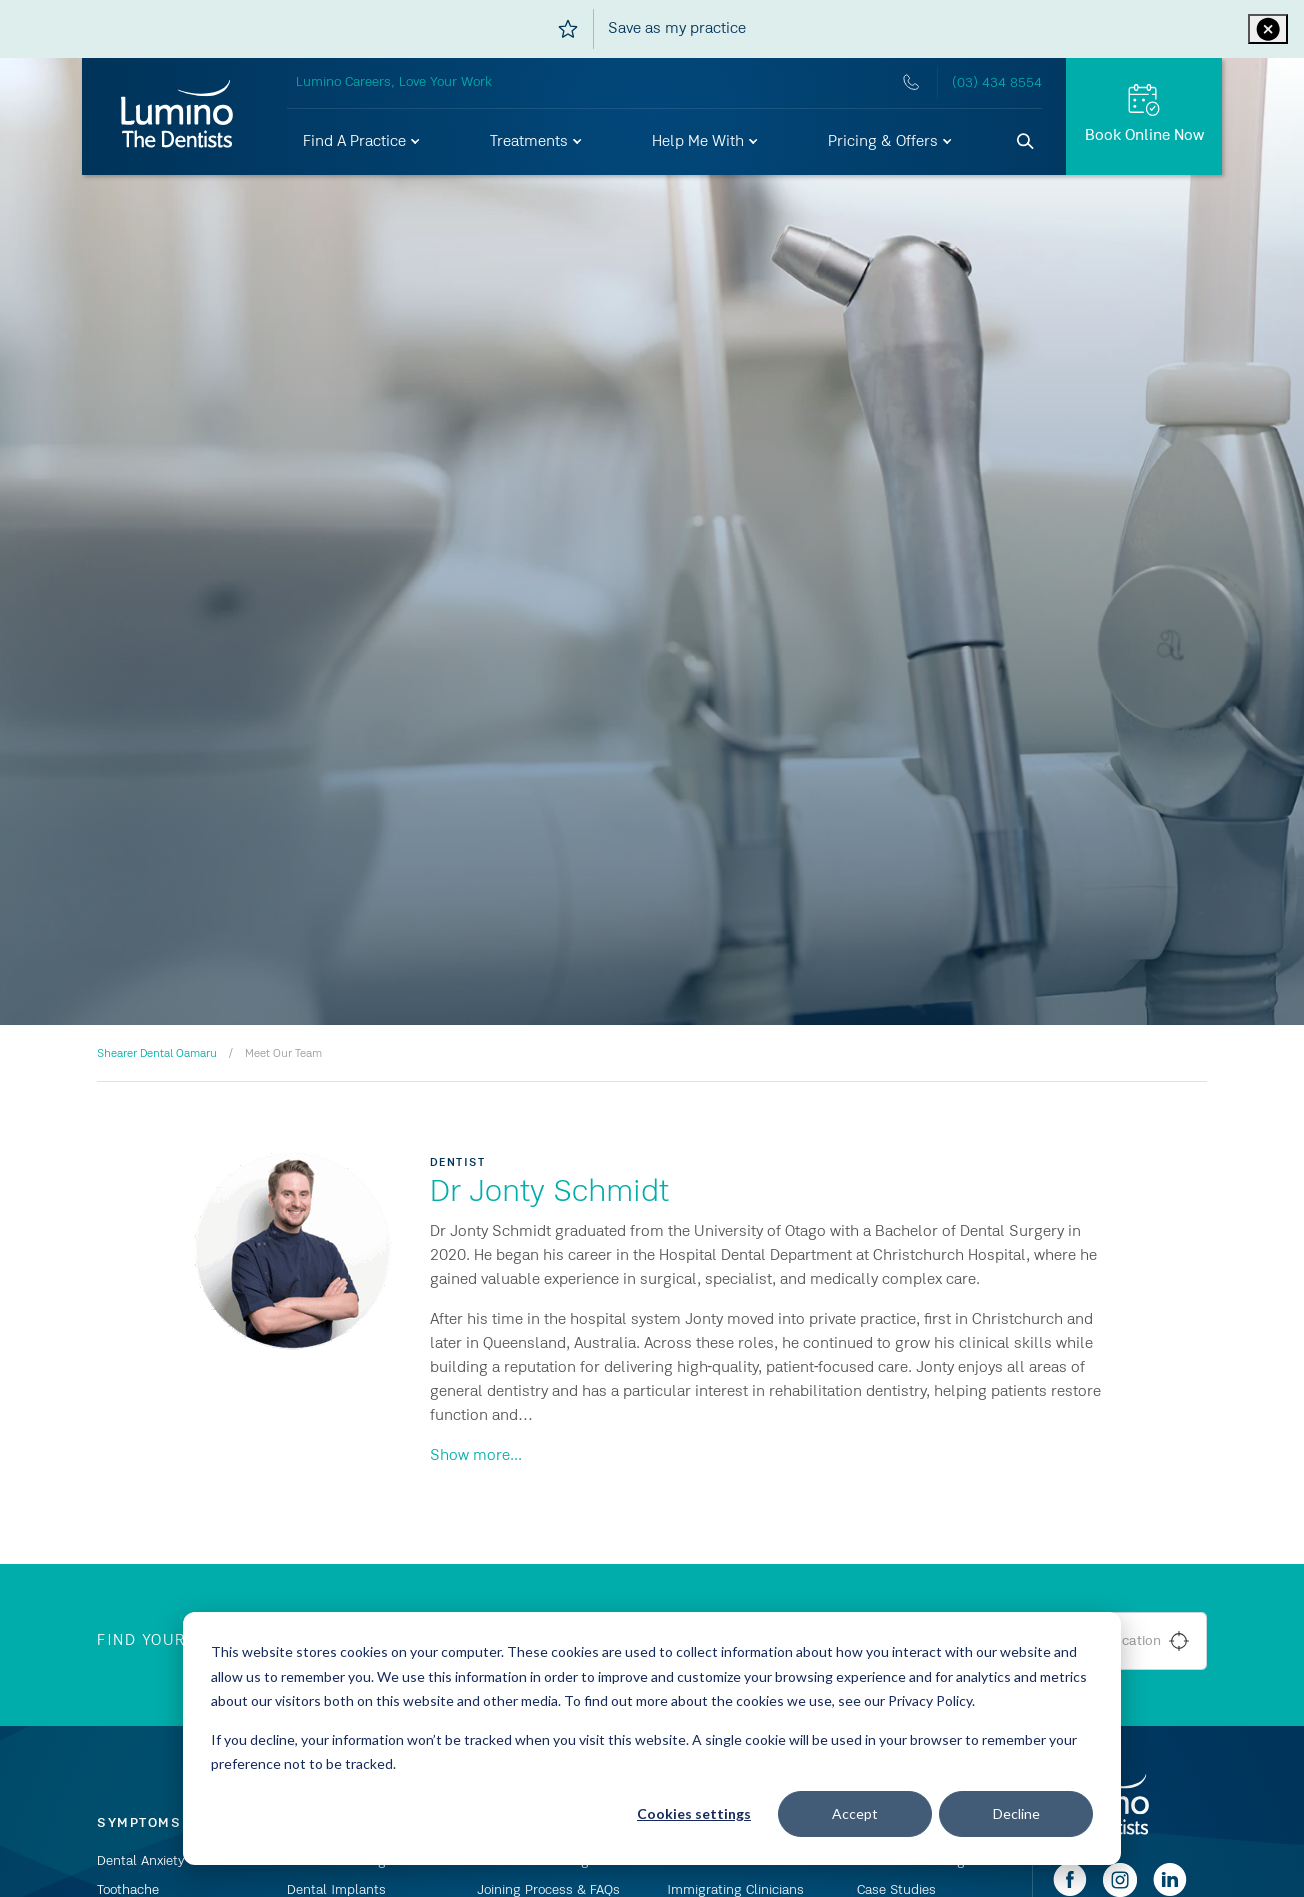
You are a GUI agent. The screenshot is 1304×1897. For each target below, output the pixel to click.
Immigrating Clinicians (735, 1890)
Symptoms (139, 1823)
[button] (362, 142)
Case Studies (896, 1890)
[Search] (1026, 142)
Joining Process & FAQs (548, 1890)
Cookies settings (694, 1813)
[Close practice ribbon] (1268, 29)
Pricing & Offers (891, 142)
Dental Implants (336, 1890)
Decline (1016, 1813)
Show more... (476, 1456)
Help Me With (706, 142)
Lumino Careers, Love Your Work (394, 82)
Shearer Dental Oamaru (157, 1054)
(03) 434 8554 (997, 83)
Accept (855, 1813)
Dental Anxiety (141, 1861)
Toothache (128, 1890)
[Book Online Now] (1144, 116)
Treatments (537, 142)
